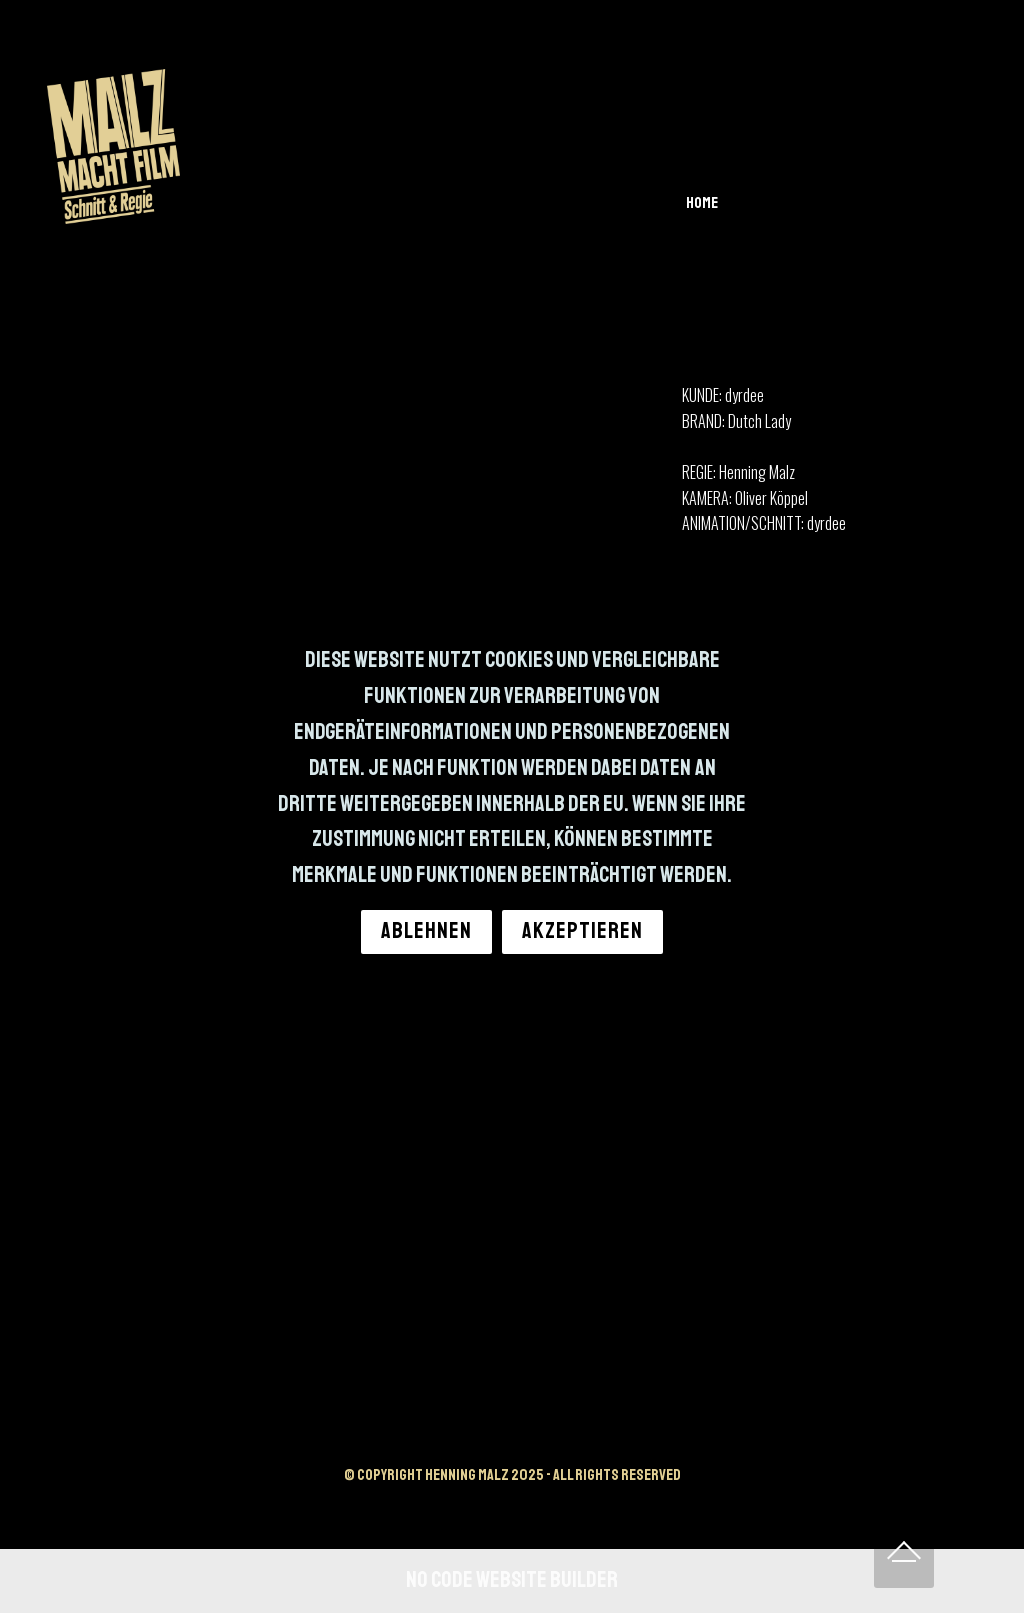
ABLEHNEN (426, 931)
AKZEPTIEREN (582, 931)
